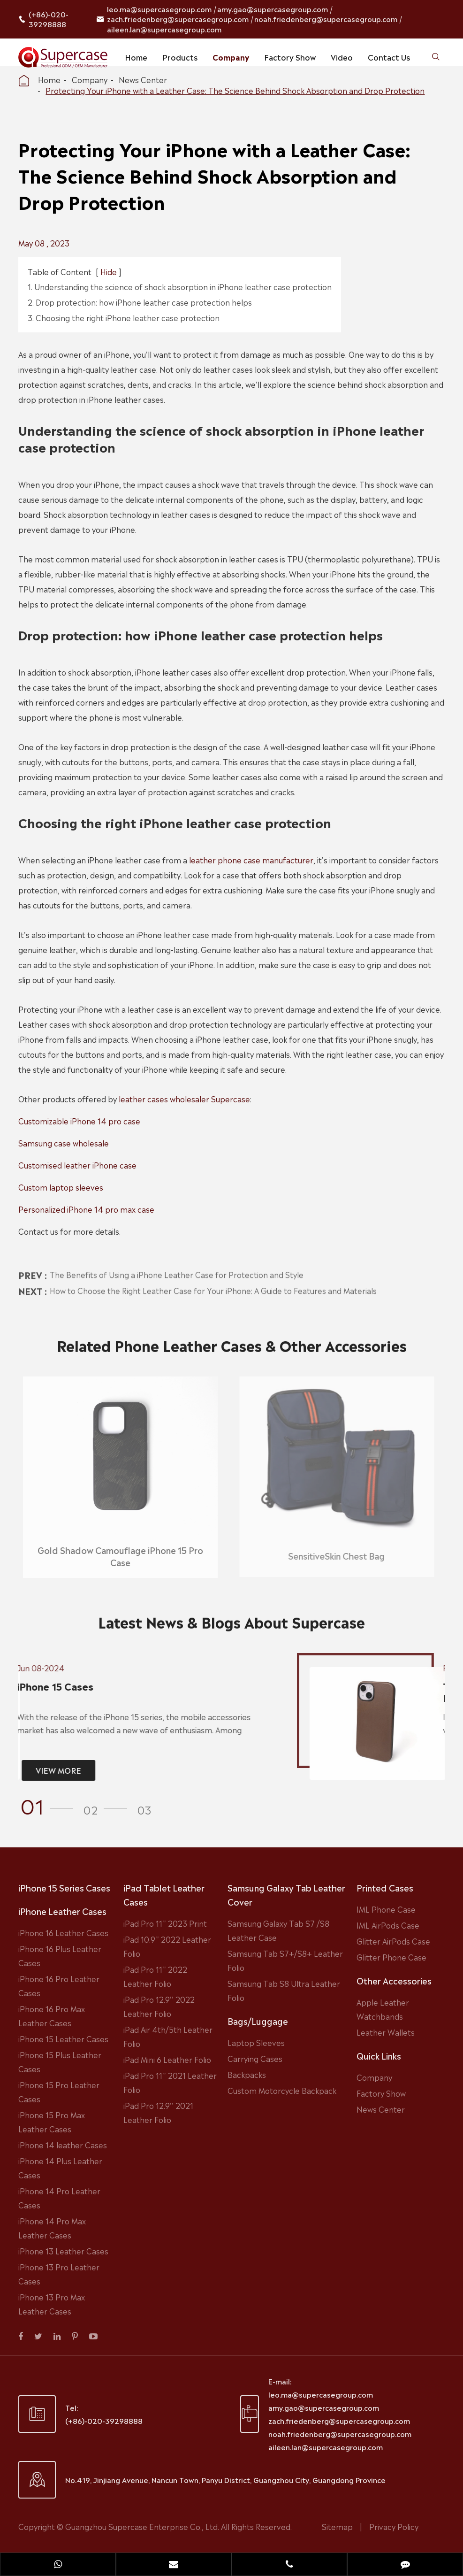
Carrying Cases (255, 2058)
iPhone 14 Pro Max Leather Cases (52, 2227)
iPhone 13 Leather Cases (63, 2250)
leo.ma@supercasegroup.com (159, 9)
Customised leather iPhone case (77, 1164)
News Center (143, 79)
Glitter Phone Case (391, 1956)
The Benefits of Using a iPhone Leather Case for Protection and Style (177, 1266)
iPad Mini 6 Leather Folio (167, 2059)
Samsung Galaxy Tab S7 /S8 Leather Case (278, 1930)
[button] (49, 1805)
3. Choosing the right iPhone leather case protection (124, 317)
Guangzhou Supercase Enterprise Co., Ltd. (143, 2526)
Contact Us (389, 56)
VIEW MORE (51, 1770)
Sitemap (337, 2526)
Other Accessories (394, 1980)
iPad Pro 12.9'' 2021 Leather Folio (158, 2112)
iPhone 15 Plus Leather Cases (59, 2061)
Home (136, 56)
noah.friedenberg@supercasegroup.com (325, 18)
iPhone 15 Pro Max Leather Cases (51, 2121)
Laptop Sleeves (256, 2042)
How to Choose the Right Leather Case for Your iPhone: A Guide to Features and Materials (213, 1282)
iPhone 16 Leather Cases (63, 1932)
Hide (108, 271)
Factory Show (290, 56)
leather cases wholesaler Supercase (184, 1098)
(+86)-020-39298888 (48, 19)
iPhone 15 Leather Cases (63, 2038)
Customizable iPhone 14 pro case (79, 1120)
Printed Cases (385, 1887)
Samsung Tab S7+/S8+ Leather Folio (285, 1960)
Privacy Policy (393, 2526)
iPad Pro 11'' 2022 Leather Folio (155, 1976)
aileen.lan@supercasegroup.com (164, 29)
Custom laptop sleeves (60, 1186)
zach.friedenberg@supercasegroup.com (178, 18)
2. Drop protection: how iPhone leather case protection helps (140, 302)
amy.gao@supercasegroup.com (272, 9)
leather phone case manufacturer (251, 859)
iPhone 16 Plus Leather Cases (59, 1955)
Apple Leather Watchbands (383, 2009)
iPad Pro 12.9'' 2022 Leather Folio (159, 2006)
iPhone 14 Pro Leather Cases (59, 2197)
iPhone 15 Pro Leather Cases (58, 2091)
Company (231, 56)
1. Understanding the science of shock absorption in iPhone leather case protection (180, 286)
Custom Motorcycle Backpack (282, 2090)
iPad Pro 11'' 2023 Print (165, 1923)
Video (342, 56)
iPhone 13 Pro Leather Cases (58, 2273)
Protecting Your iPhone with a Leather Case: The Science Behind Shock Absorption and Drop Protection (235, 90)
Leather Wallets (386, 2032)
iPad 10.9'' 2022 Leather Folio (167, 1946)
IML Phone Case (386, 1909)
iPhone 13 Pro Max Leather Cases (51, 2303)
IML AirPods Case (388, 1924)
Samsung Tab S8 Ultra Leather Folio (284, 1990)
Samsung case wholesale (63, 1142)
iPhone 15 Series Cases (64, 1887)
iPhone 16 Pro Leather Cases (58, 1985)
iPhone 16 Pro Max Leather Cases (51, 2015)
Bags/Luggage (258, 2021)
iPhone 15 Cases (47, 1686)
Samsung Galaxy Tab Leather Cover (286, 1894)
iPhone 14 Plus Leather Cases (60, 2167)
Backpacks (247, 2074)
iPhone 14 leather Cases (62, 2144)
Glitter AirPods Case (393, 1940)
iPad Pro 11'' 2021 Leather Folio (170, 2082)
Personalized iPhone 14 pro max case (86, 1209)
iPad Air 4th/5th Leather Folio (168, 2036)
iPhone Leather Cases (62, 1911)
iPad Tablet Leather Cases (164, 1894)
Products (179, 56)
